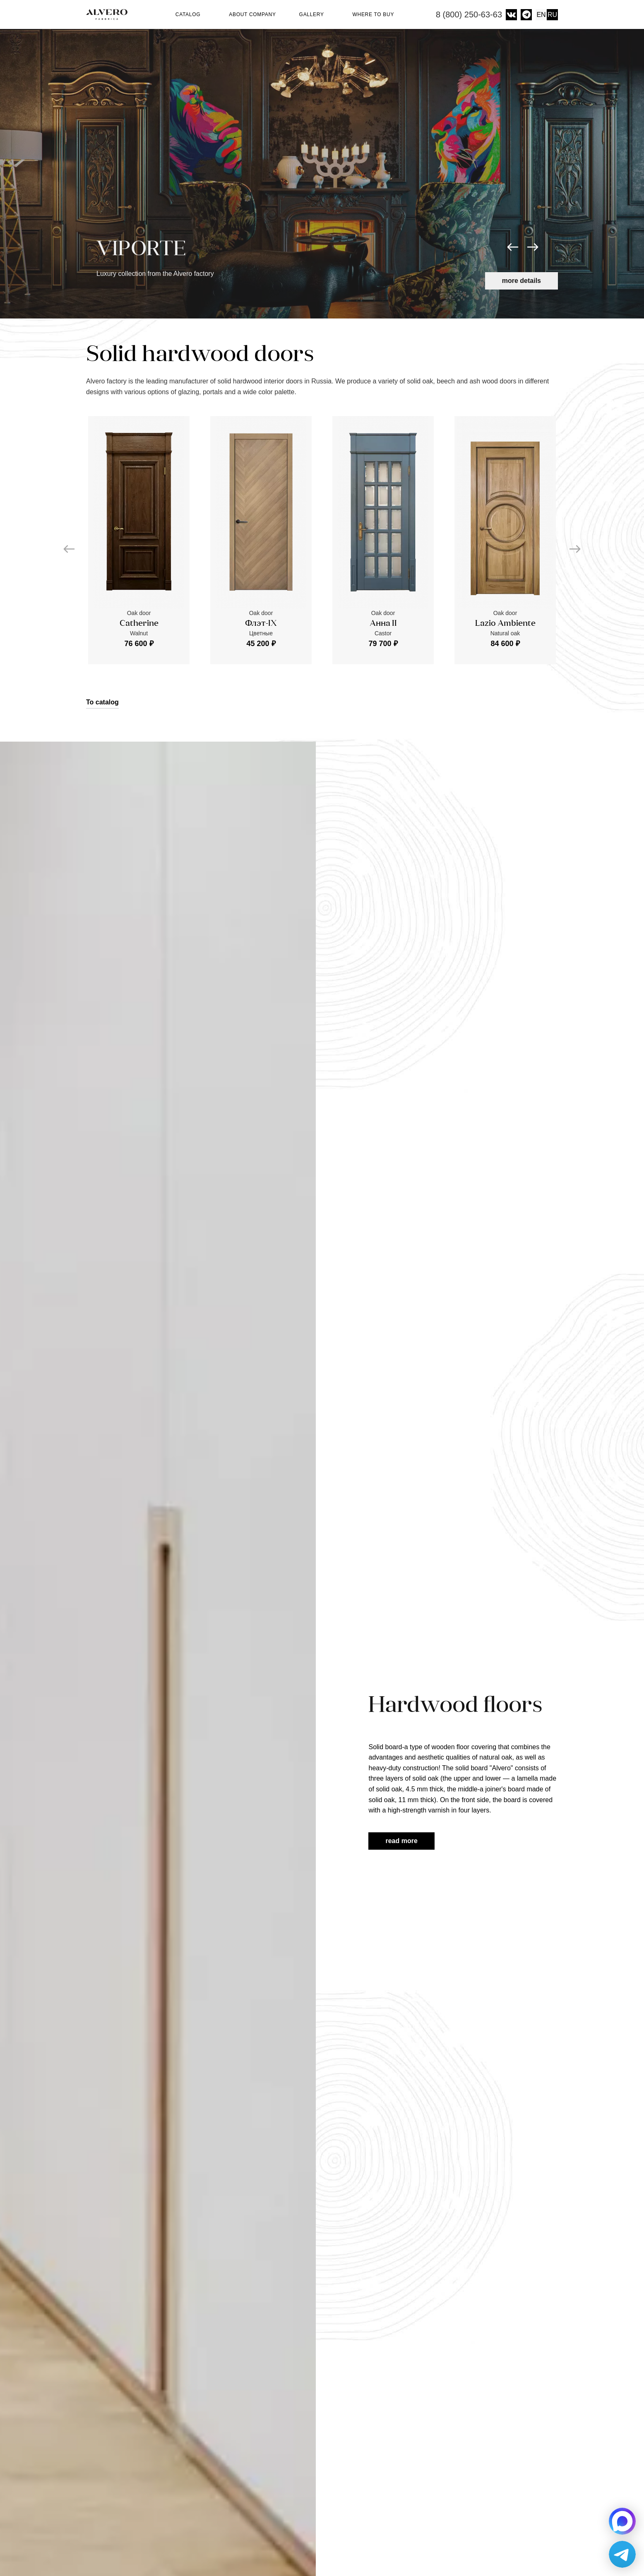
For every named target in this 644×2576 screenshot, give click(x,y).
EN (540, 14)
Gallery (314, 14)
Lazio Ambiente (505, 624)
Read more (401, 1840)
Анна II (383, 624)
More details (521, 280)
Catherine (139, 624)
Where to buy (373, 14)
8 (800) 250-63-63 (469, 14)
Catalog (190, 14)
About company (252, 14)
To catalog (102, 702)
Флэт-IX (261, 624)
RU (552, 14)
